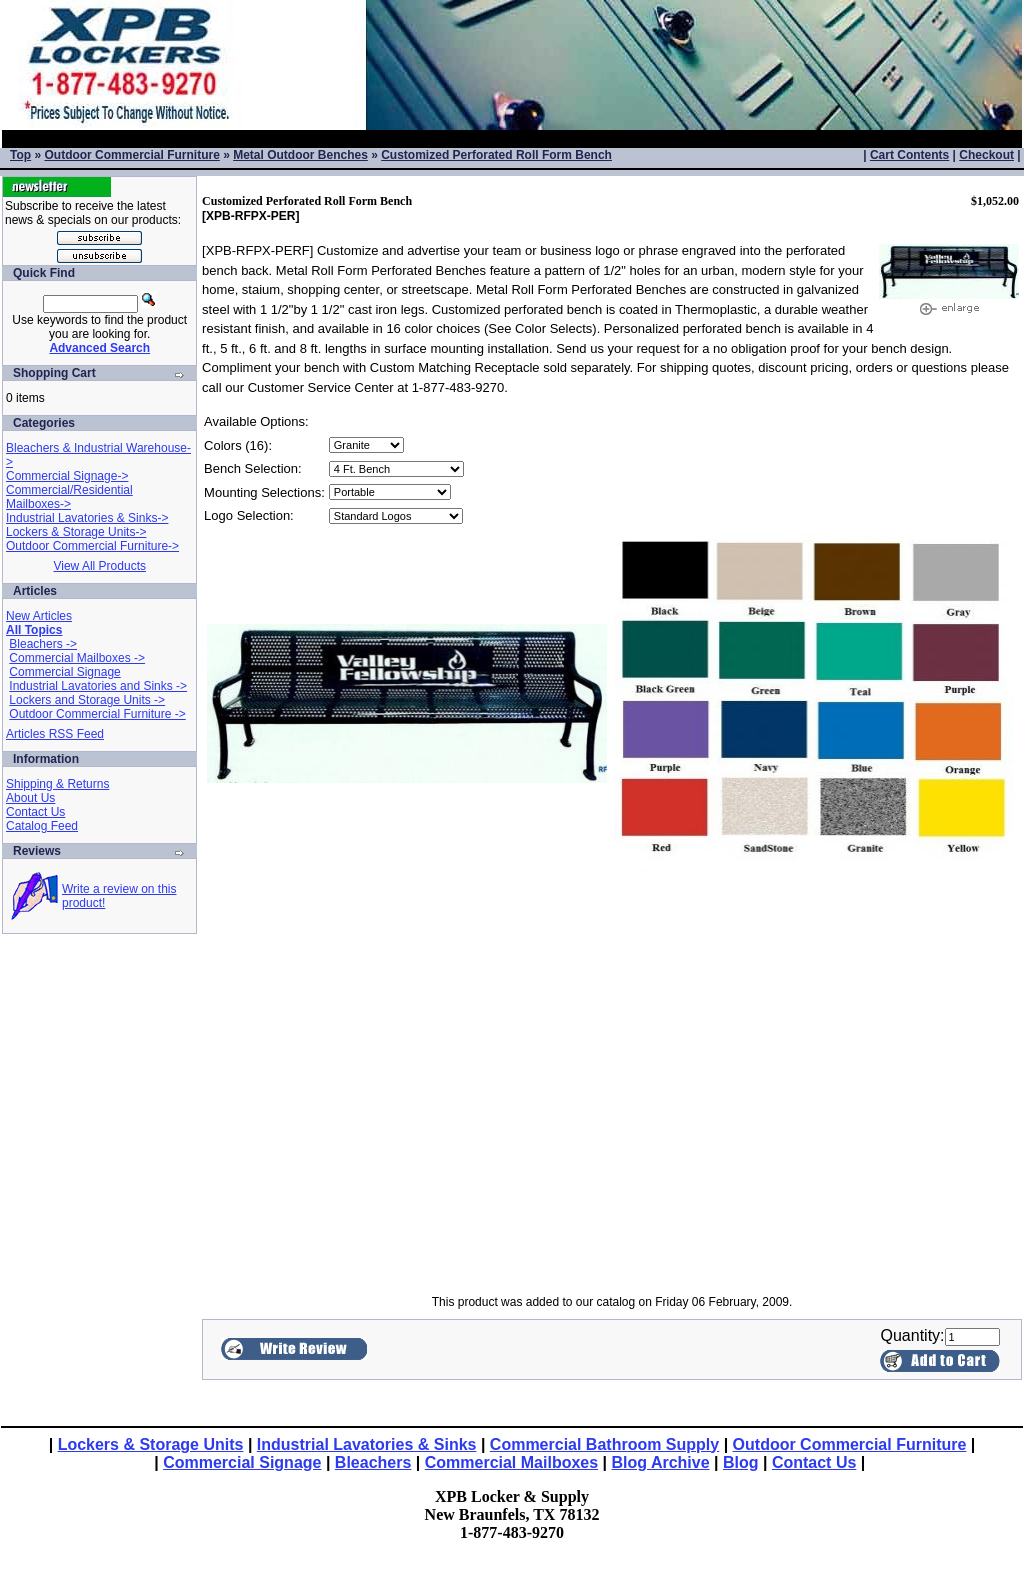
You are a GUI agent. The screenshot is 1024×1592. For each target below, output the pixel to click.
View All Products (99, 566)
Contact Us (35, 812)
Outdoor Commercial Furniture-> (92, 546)
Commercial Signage (64, 672)
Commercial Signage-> (67, 476)
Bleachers (373, 1462)
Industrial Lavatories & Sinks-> (87, 518)
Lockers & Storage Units (151, 1444)
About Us (30, 798)
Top (20, 155)
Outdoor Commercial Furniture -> (97, 714)
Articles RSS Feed (55, 734)
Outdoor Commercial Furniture (131, 155)
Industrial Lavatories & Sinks (367, 1444)
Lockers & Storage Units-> (76, 532)
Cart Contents (909, 155)
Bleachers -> (43, 644)
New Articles (39, 616)
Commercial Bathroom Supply (604, 1444)
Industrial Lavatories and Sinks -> (98, 686)
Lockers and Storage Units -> (87, 700)
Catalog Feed (42, 826)
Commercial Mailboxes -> (77, 658)
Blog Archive (661, 1462)
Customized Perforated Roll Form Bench (496, 155)
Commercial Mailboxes (511, 1462)
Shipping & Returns (57, 784)
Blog (741, 1462)
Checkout (986, 155)
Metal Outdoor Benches (300, 155)
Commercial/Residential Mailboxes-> (69, 497)
